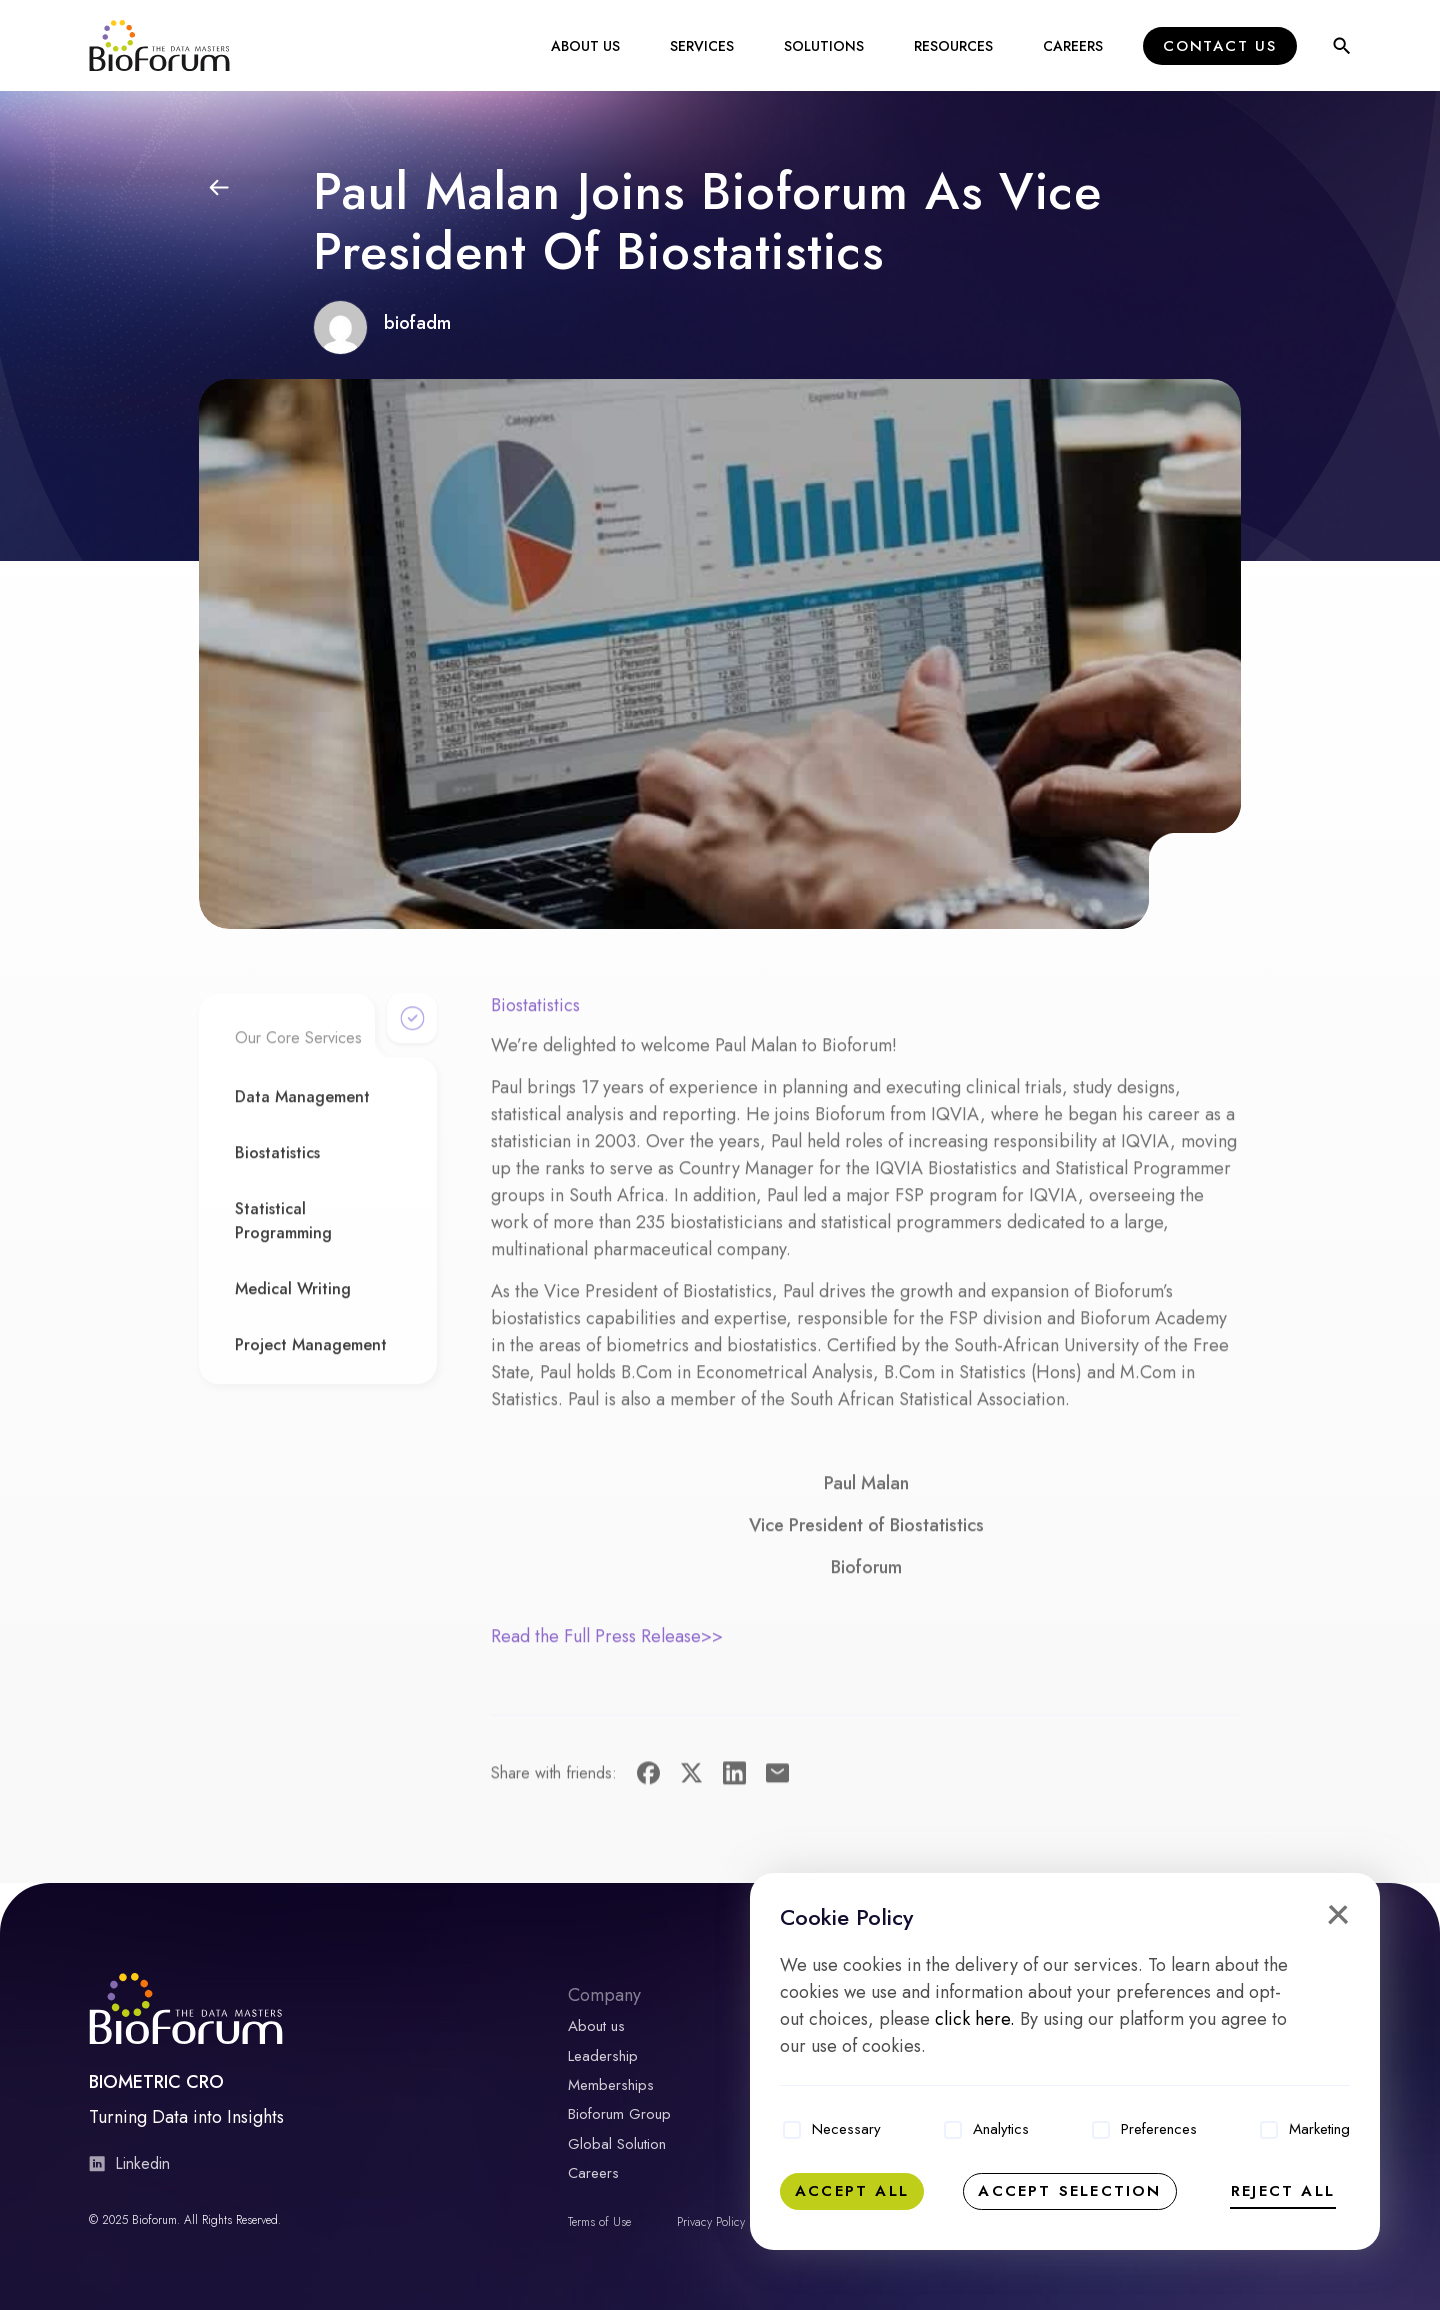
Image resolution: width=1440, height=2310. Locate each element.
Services (702, 47)
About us (596, 2029)
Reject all (1283, 2191)
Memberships (611, 2085)
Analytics (1001, 2129)
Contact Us (1220, 47)
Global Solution (617, 2141)
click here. (975, 2019)
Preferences (1159, 2129)
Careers (1073, 47)
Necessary (846, 2129)
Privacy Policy (711, 2217)
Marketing (1319, 2129)
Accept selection (1069, 2191)
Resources (953, 47)
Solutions (824, 47)
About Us (585, 47)
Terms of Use (599, 2217)
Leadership (603, 2057)
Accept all (852, 2191)
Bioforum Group (619, 2113)
